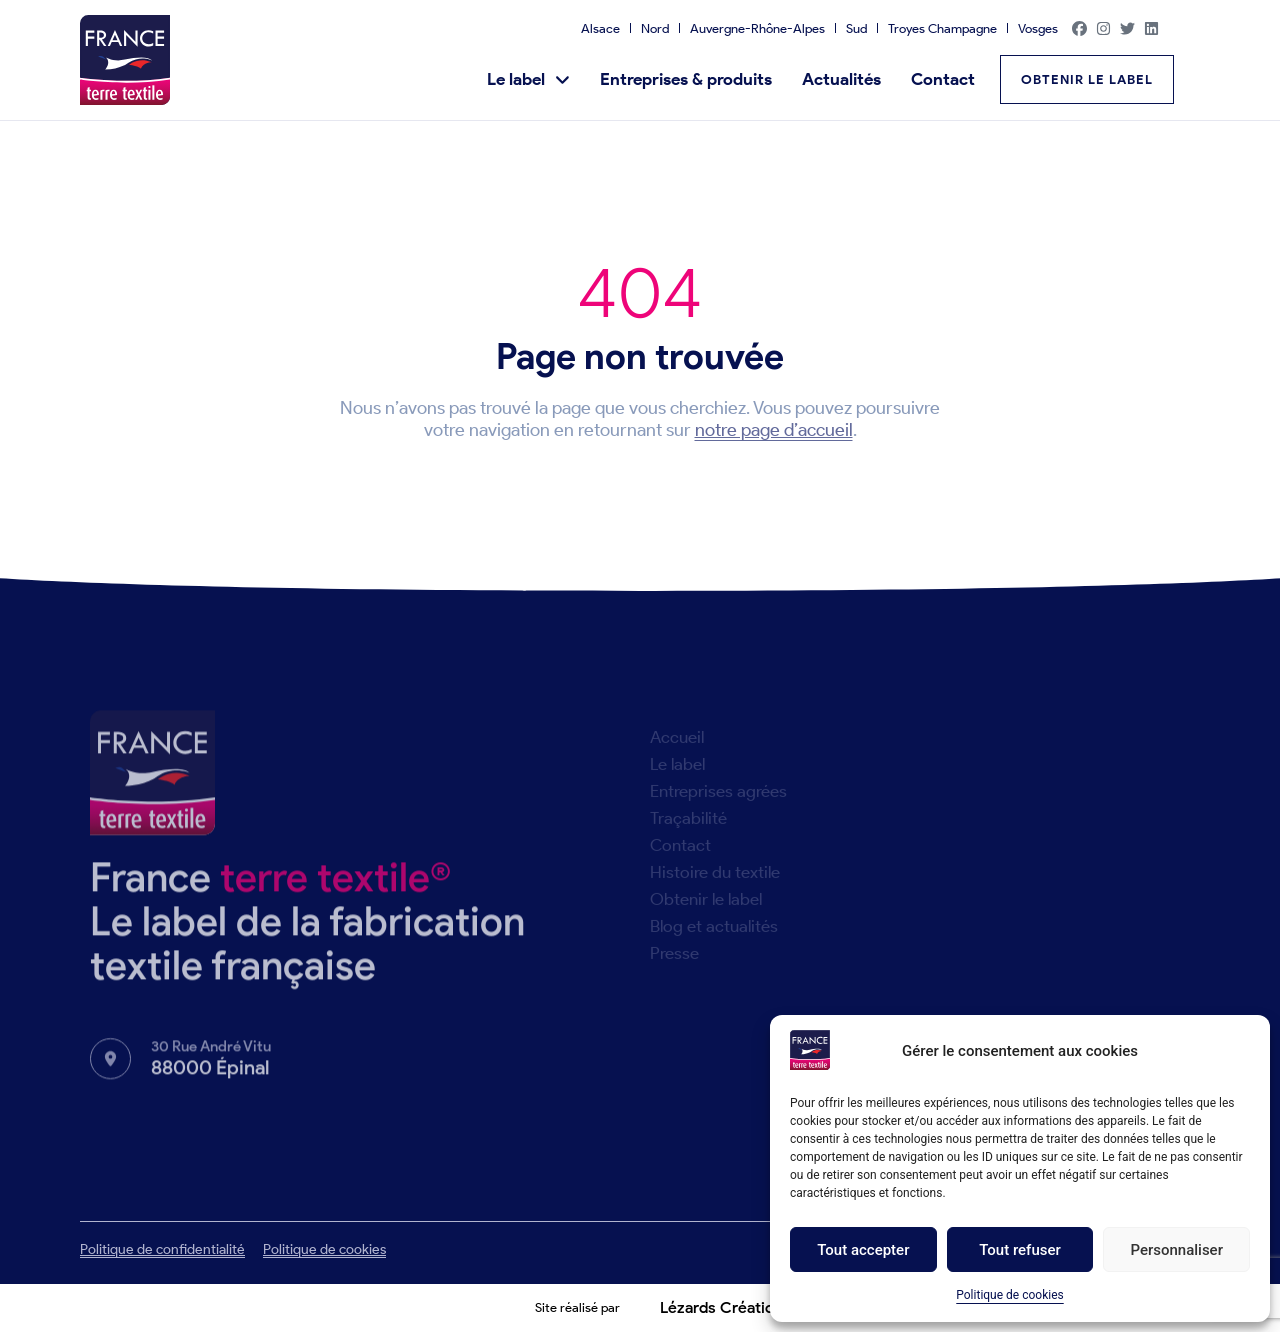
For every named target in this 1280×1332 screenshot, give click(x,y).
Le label (528, 79)
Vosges (1038, 28)
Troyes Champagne (942, 28)
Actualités (841, 79)
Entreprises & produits (686, 79)
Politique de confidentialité (162, 1249)
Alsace (600, 28)
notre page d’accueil (774, 430)
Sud (856, 28)
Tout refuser (1020, 1250)
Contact (943, 79)
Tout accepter (863, 1250)
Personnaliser (1176, 1250)
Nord (655, 28)
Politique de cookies (1009, 1295)
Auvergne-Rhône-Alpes (757, 28)
